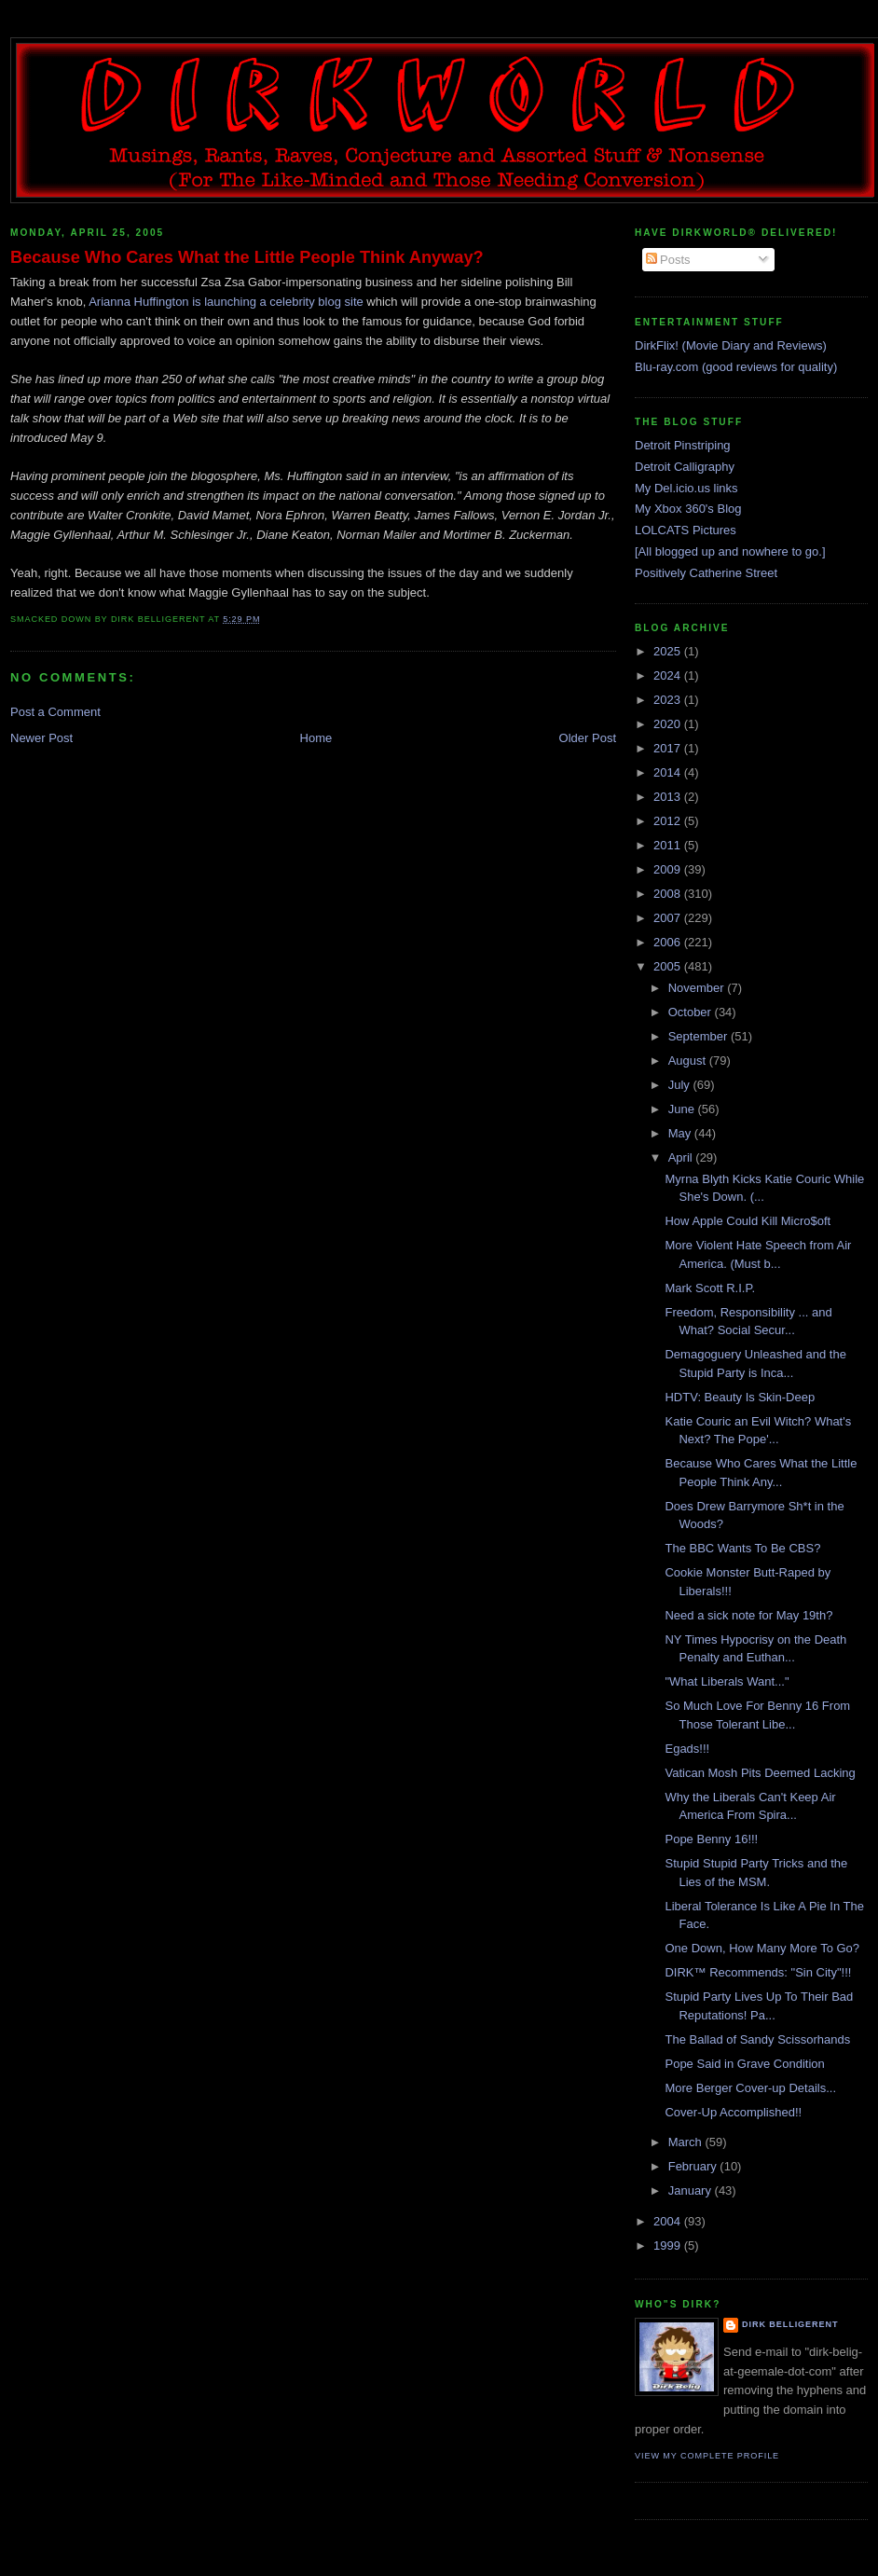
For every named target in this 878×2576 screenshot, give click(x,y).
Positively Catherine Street (706, 573)
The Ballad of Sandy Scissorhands (757, 2039)
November (698, 988)
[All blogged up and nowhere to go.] (730, 551)
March (687, 2142)
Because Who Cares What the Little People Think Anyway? (247, 257)
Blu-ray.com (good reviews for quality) (736, 367)
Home (316, 738)
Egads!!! (687, 1749)
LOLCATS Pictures (685, 530)
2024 (668, 675)
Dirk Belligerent (790, 2324)
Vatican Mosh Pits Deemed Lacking (760, 1773)
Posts (668, 260)
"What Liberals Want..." (727, 1681)
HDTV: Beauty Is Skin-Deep (740, 1397)
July (680, 1085)
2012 (668, 821)
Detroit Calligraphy (684, 467)
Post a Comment (55, 712)
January (691, 2190)
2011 (668, 845)
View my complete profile (707, 2455)
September (699, 1036)
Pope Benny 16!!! (711, 1839)
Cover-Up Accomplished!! (733, 2112)
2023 (668, 700)
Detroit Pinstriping (683, 445)
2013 (668, 797)
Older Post (587, 738)
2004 (668, 2221)
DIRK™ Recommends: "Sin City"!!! (758, 1972)
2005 (668, 966)
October (691, 1012)
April (682, 1157)
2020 (668, 724)
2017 (668, 748)
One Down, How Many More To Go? (762, 1948)
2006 (668, 942)
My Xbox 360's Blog (688, 509)
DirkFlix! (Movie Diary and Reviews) (731, 345)
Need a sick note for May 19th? (748, 1615)
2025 (668, 651)
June (683, 1109)
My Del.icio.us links (686, 488)
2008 (668, 894)
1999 (668, 2245)
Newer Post (41, 738)
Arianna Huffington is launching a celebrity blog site (226, 302)
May (681, 1133)
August (688, 1061)
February (694, 2166)
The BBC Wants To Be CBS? (742, 1548)
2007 (668, 918)
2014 (668, 772)
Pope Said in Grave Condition (744, 2064)
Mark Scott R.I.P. (710, 1288)
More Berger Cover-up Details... (750, 2088)
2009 (668, 869)
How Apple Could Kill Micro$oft (747, 1221)
